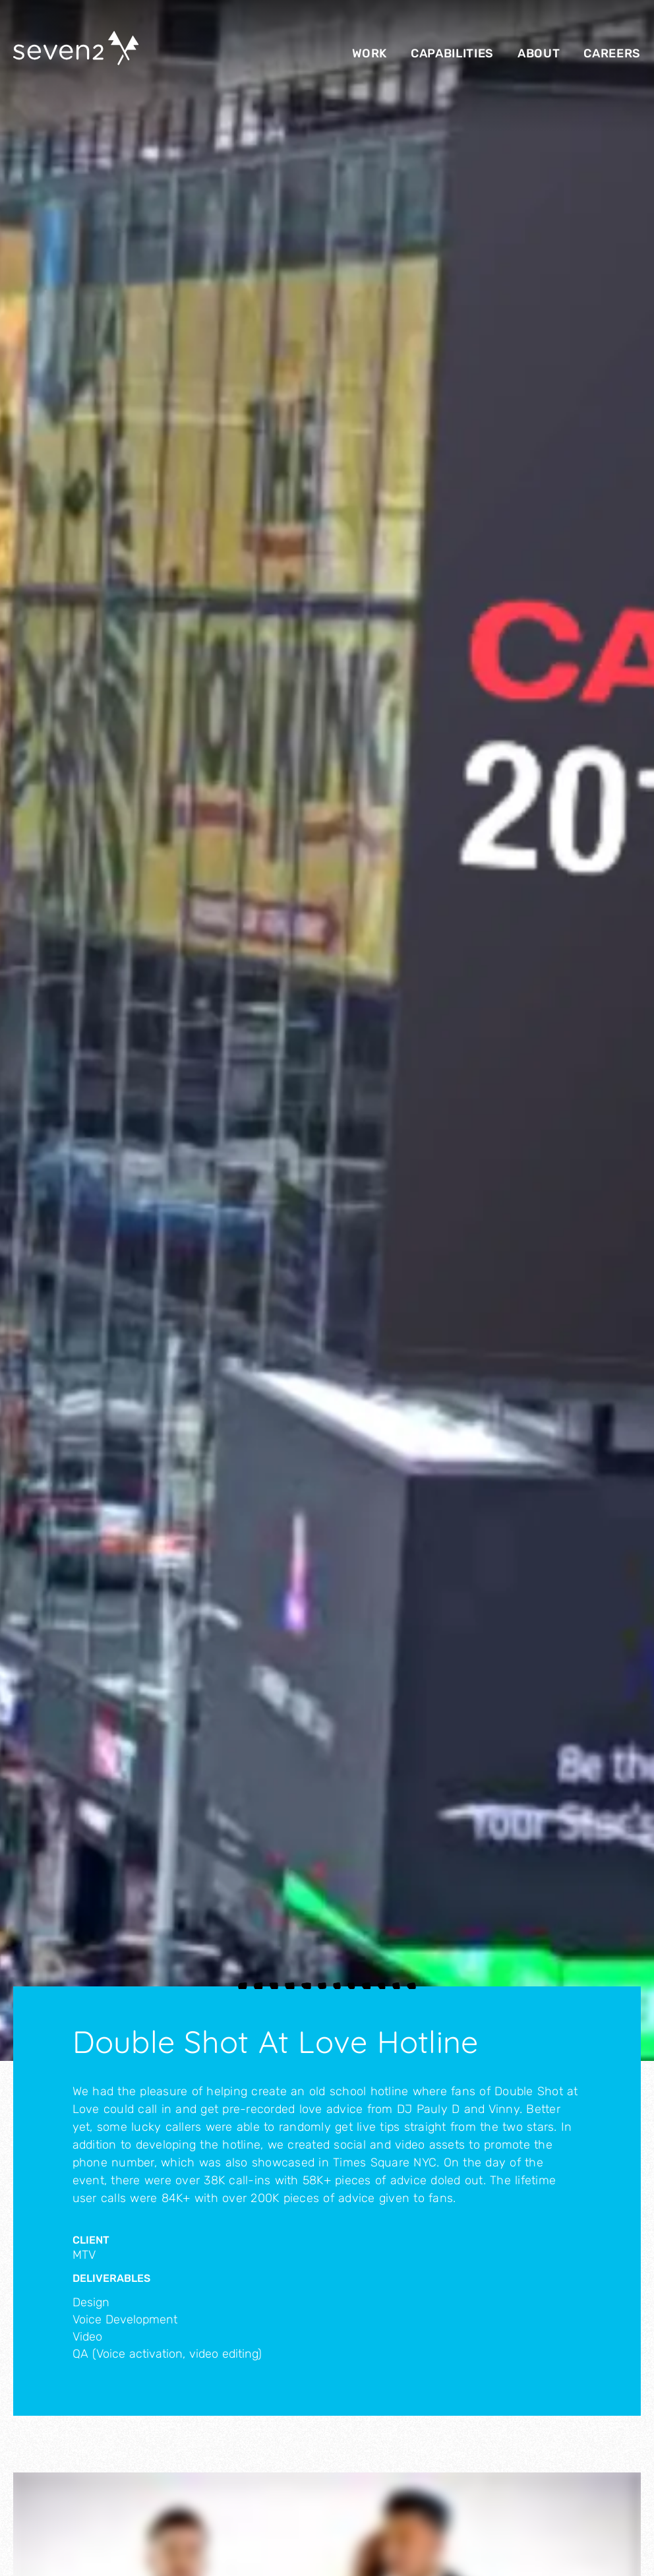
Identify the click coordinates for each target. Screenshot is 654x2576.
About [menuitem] (539, 53)
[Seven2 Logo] (75, 50)
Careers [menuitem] (612, 53)
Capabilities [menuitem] (452, 53)
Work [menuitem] (370, 53)
